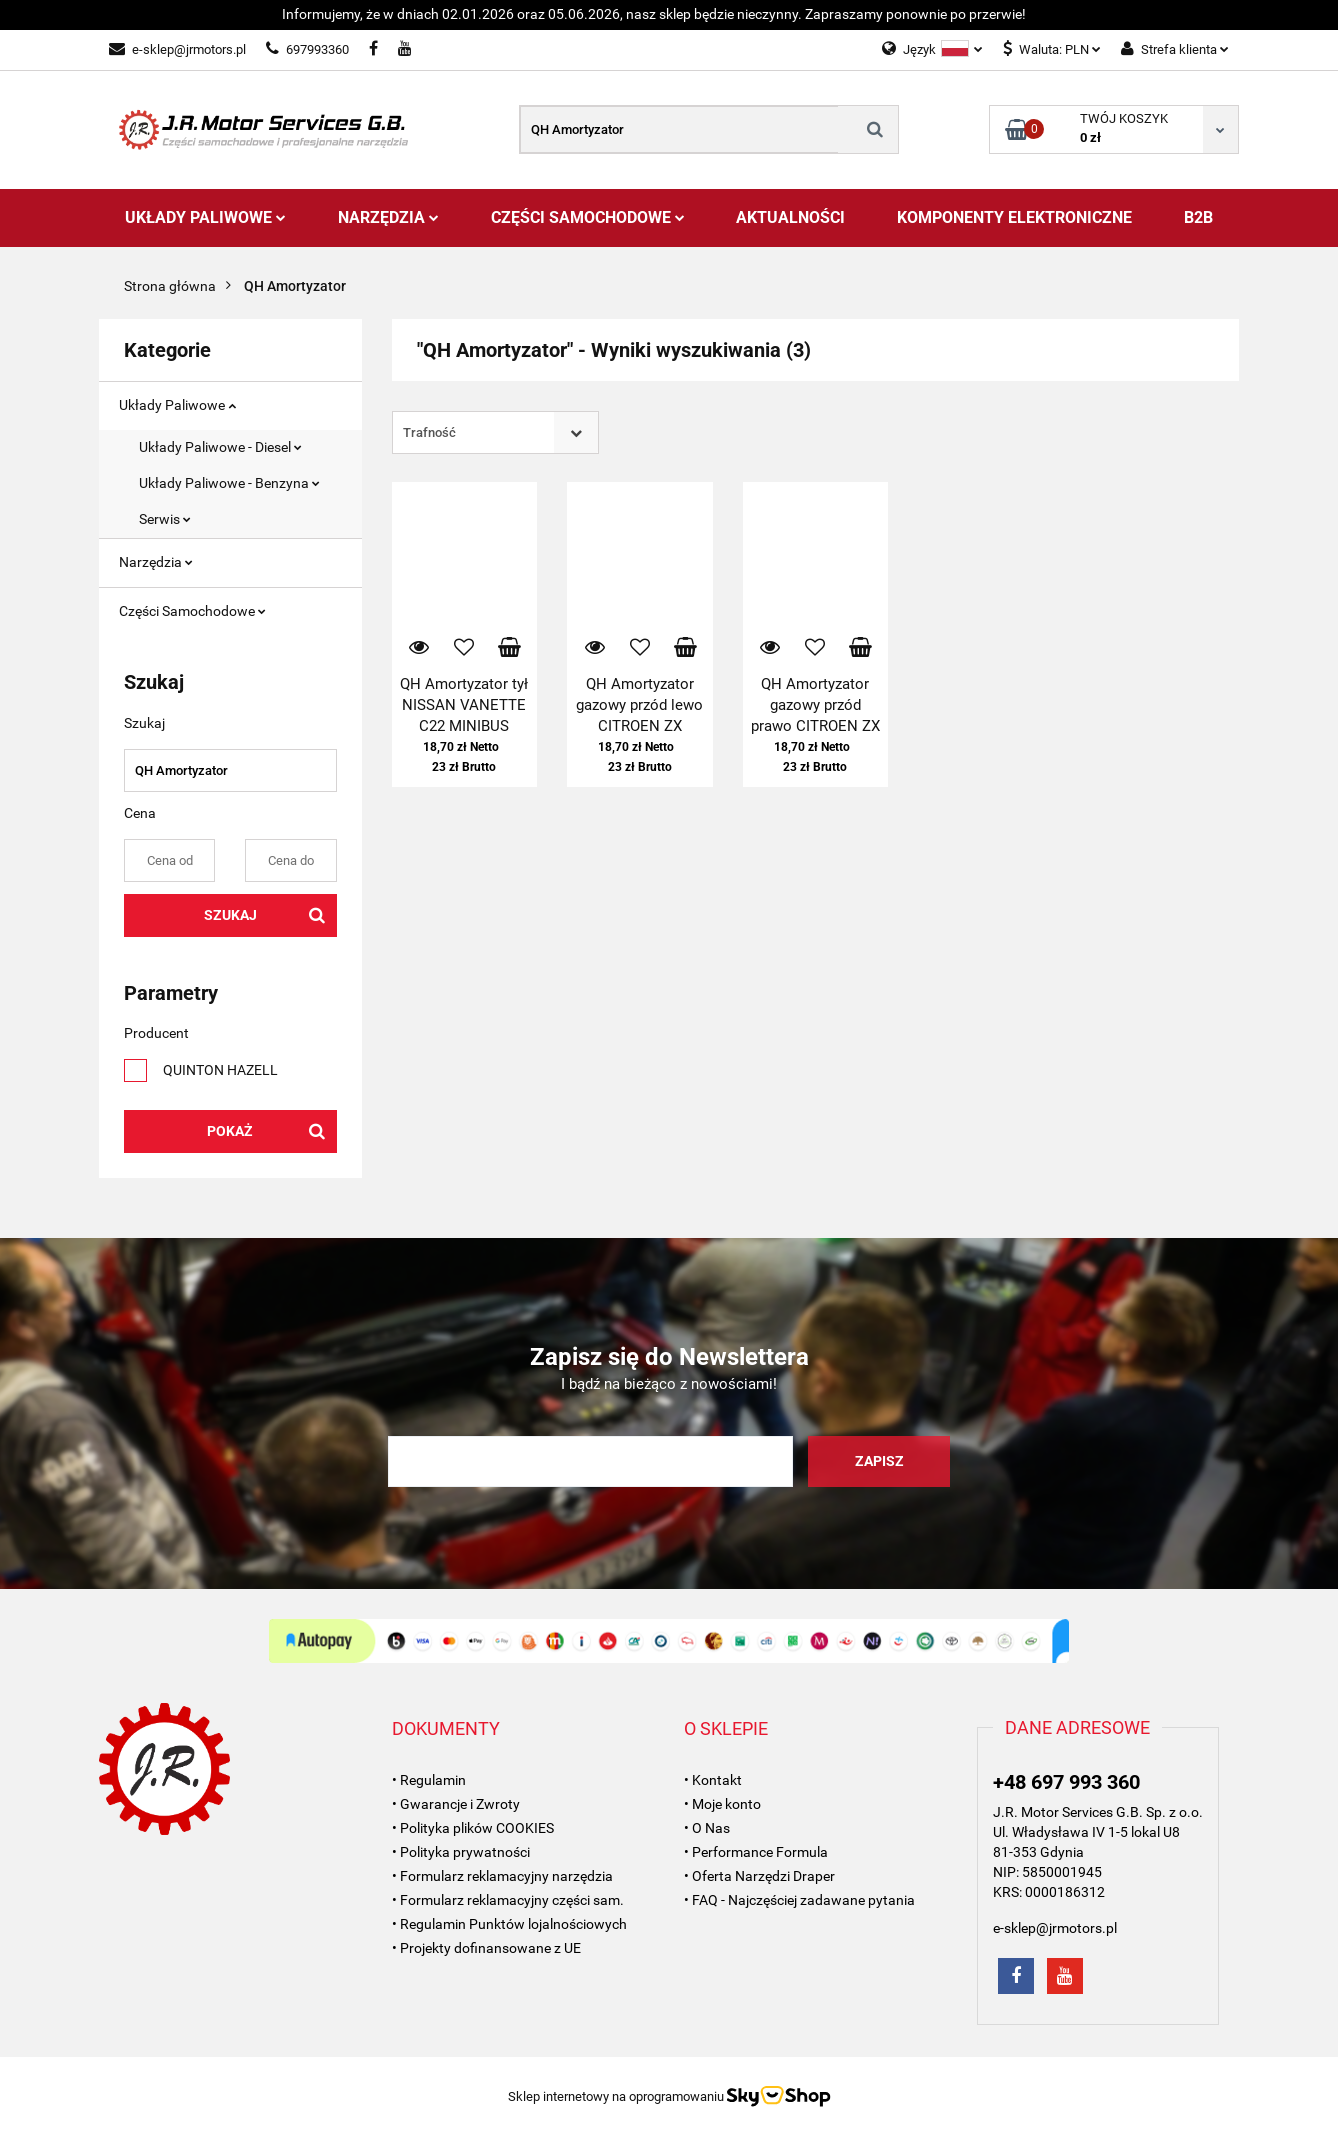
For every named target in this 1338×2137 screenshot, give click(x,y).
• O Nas (707, 1828)
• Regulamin (429, 1780)
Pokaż (230, 1131)
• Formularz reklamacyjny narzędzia (502, 1876)
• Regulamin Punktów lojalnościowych (509, 1924)
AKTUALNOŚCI (790, 217)
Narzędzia (388, 217)
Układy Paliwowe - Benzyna (229, 483)
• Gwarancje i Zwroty (456, 1804)
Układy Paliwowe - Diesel (220, 447)
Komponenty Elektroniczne (1014, 217)
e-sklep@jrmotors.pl (177, 49)
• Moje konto (722, 1804)
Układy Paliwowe (205, 217)
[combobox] (495, 432)
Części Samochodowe (588, 217)
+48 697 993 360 (1066, 1782)
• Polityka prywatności (461, 1852)
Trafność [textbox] (429, 432)
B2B (1198, 217)
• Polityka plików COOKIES (473, 1828)
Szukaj (230, 915)
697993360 (307, 49)
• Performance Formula (756, 1852)
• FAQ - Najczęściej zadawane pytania (799, 1900)
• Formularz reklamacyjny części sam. (508, 1900)
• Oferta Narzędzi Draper (759, 1876)
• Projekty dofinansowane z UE (486, 1948)
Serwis (165, 519)
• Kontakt (713, 1780)
